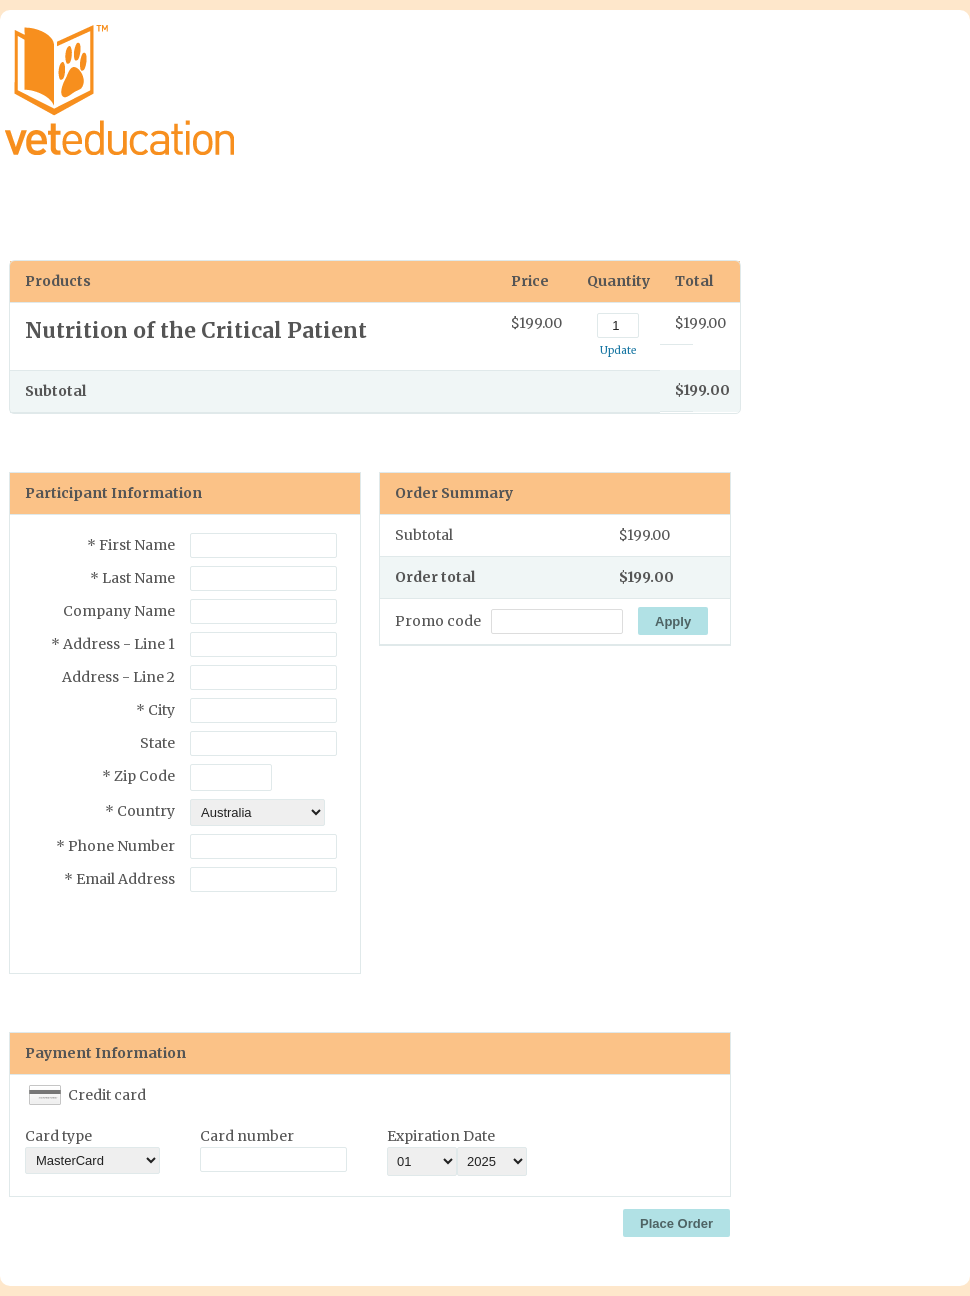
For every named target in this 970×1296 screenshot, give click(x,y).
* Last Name (132, 578)
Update (618, 350)
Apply (673, 621)
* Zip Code (138, 776)
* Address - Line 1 (113, 644)
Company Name (119, 611)
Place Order (676, 1223)
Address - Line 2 (118, 677)
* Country (140, 811)
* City (155, 710)
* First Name (131, 545)
